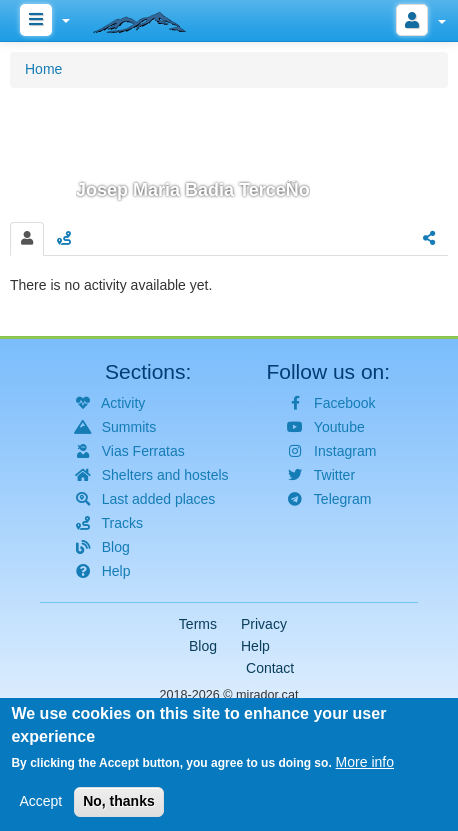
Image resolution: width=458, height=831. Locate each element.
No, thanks (119, 807)
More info (365, 768)
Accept (40, 807)
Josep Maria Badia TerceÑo (193, 190)
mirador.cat (267, 695)
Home (43, 69)
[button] (229, 152)
